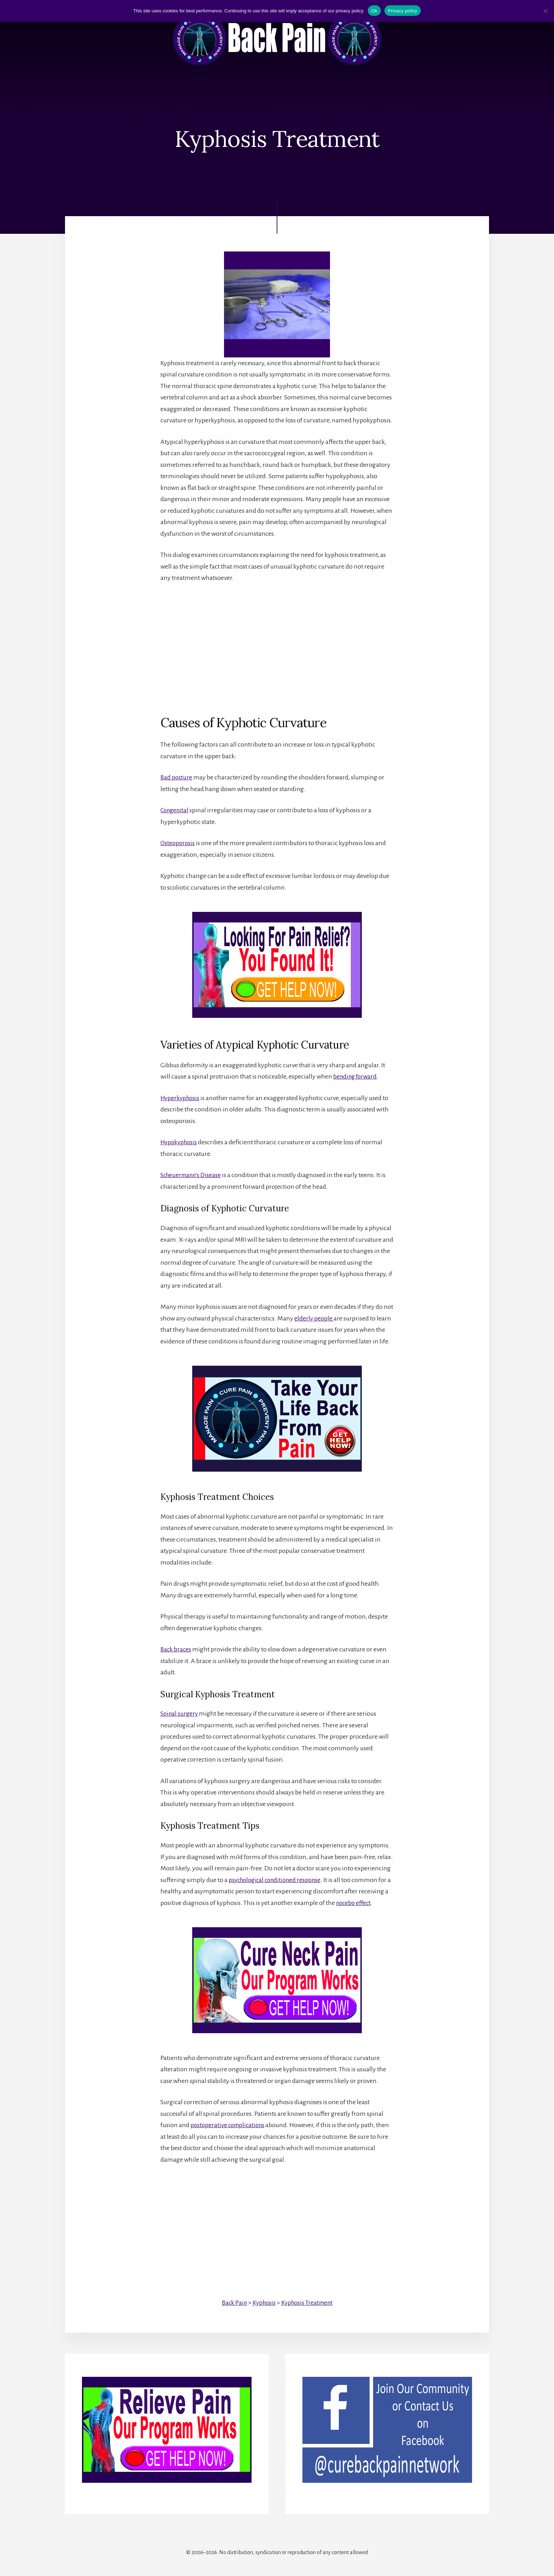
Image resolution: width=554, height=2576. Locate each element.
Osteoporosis (178, 843)
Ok (374, 10)
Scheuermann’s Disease (192, 1175)
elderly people (314, 1318)
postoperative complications (229, 2124)
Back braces (176, 1649)
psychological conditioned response (277, 1879)
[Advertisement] (277, 643)
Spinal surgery (180, 1713)
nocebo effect (354, 1902)
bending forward (356, 1076)
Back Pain (232, 2302)
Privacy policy (402, 10)
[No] (545, 10)
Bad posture (176, 777)
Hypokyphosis (179, 1142)
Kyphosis (263, 2302)
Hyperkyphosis (180, 1098)
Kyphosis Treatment (308, 2302)
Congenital (175, 810)
